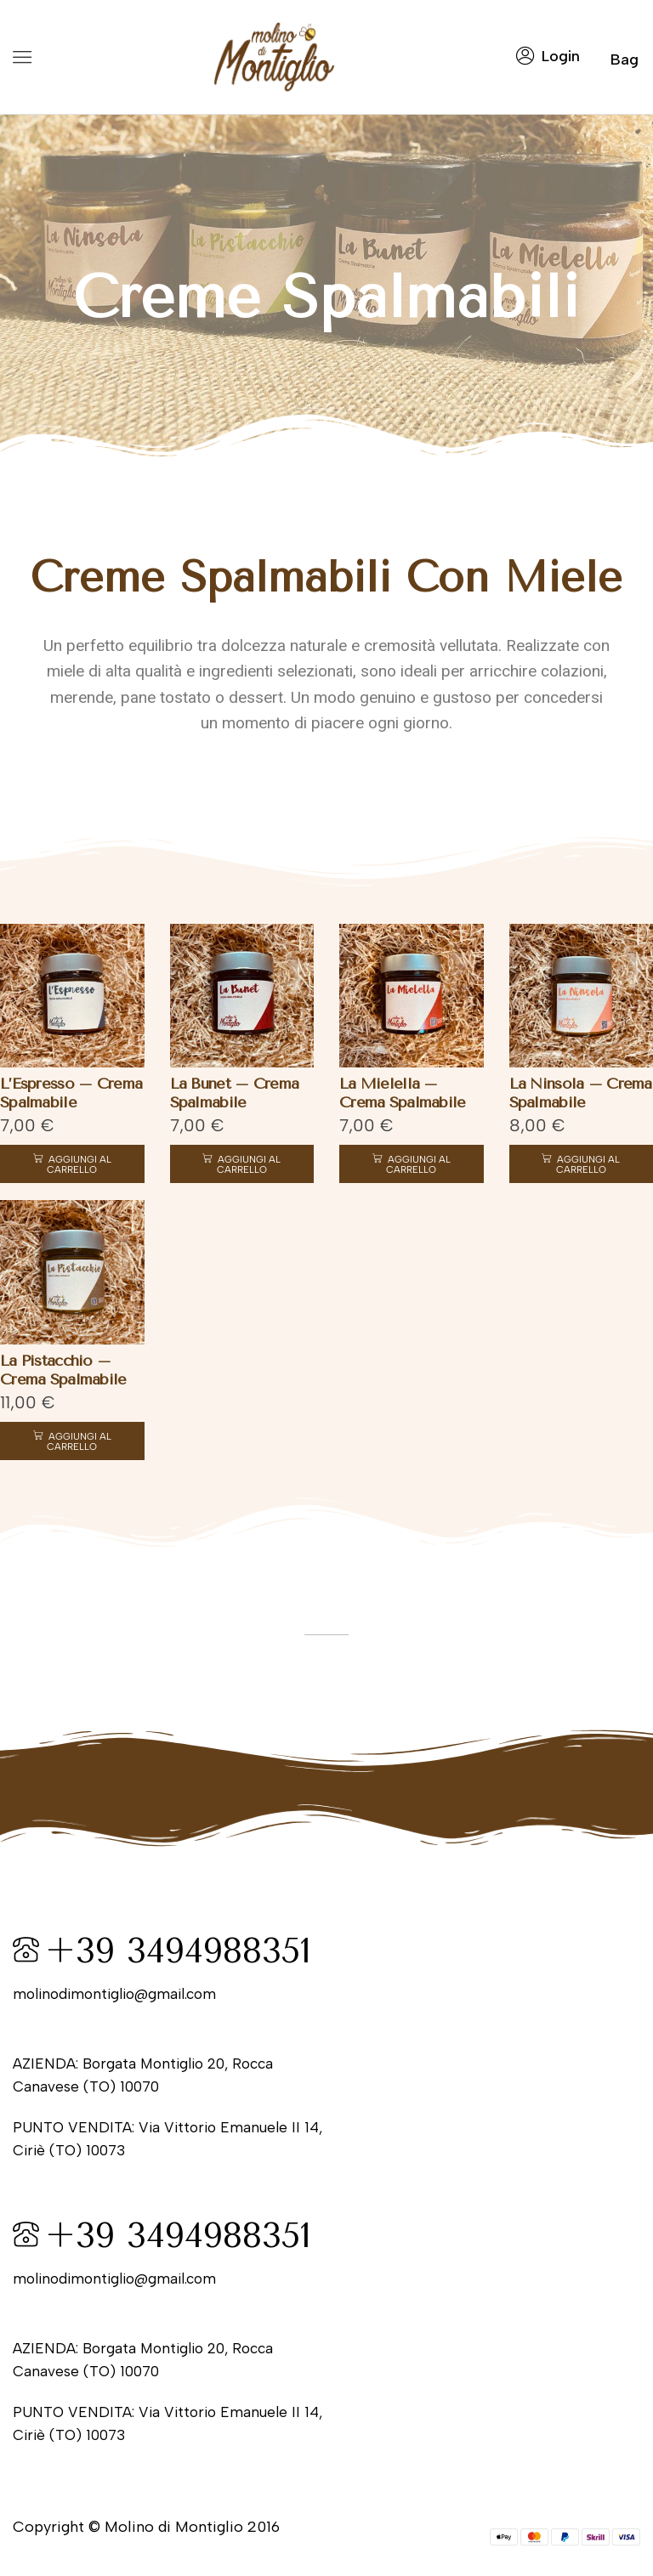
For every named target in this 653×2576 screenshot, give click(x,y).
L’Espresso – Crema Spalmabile (67, 1090)
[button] (22, 57)
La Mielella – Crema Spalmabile (409, 1090)
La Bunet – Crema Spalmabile (232, 1090)
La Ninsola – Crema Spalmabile (578, 1090)
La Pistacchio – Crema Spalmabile (59, 1365)
